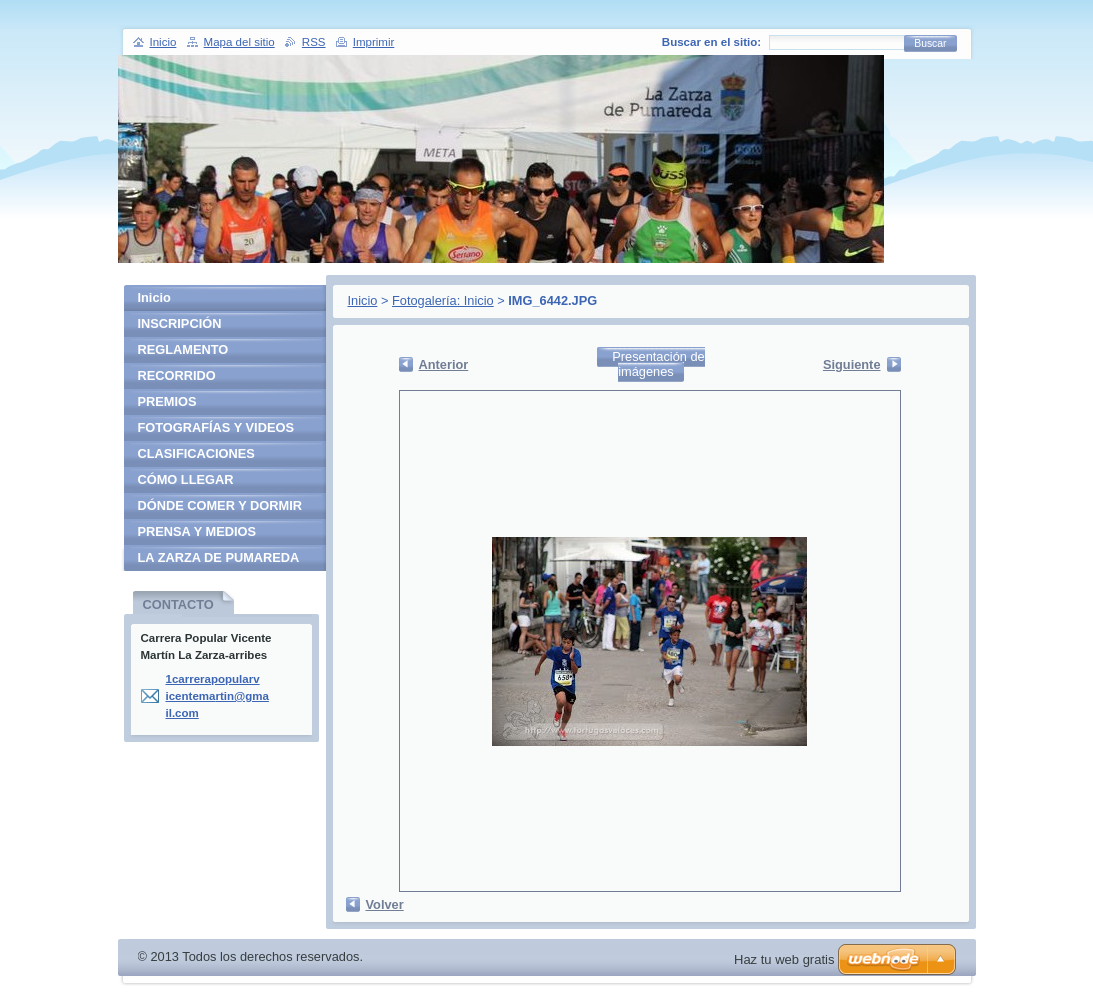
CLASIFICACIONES (196, 453)
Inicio (363, 300)
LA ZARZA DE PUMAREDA (219, 557)
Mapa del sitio (239, 42)
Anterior (444, 364)
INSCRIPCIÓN (180, 323)
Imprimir (374, 42)
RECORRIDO (177, 375)
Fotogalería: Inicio (443, 300)
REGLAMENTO (183, 349)
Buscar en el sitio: (711, 42)
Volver (385, 904)
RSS (314, 42)
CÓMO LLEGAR (186, 479)
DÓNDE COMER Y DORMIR (220, 505)
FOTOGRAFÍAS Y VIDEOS (216, 427)
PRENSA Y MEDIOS (197, 531)
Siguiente (852, 364)
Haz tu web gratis (784, 959)
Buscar (930, 43)
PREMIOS (167, 401)
